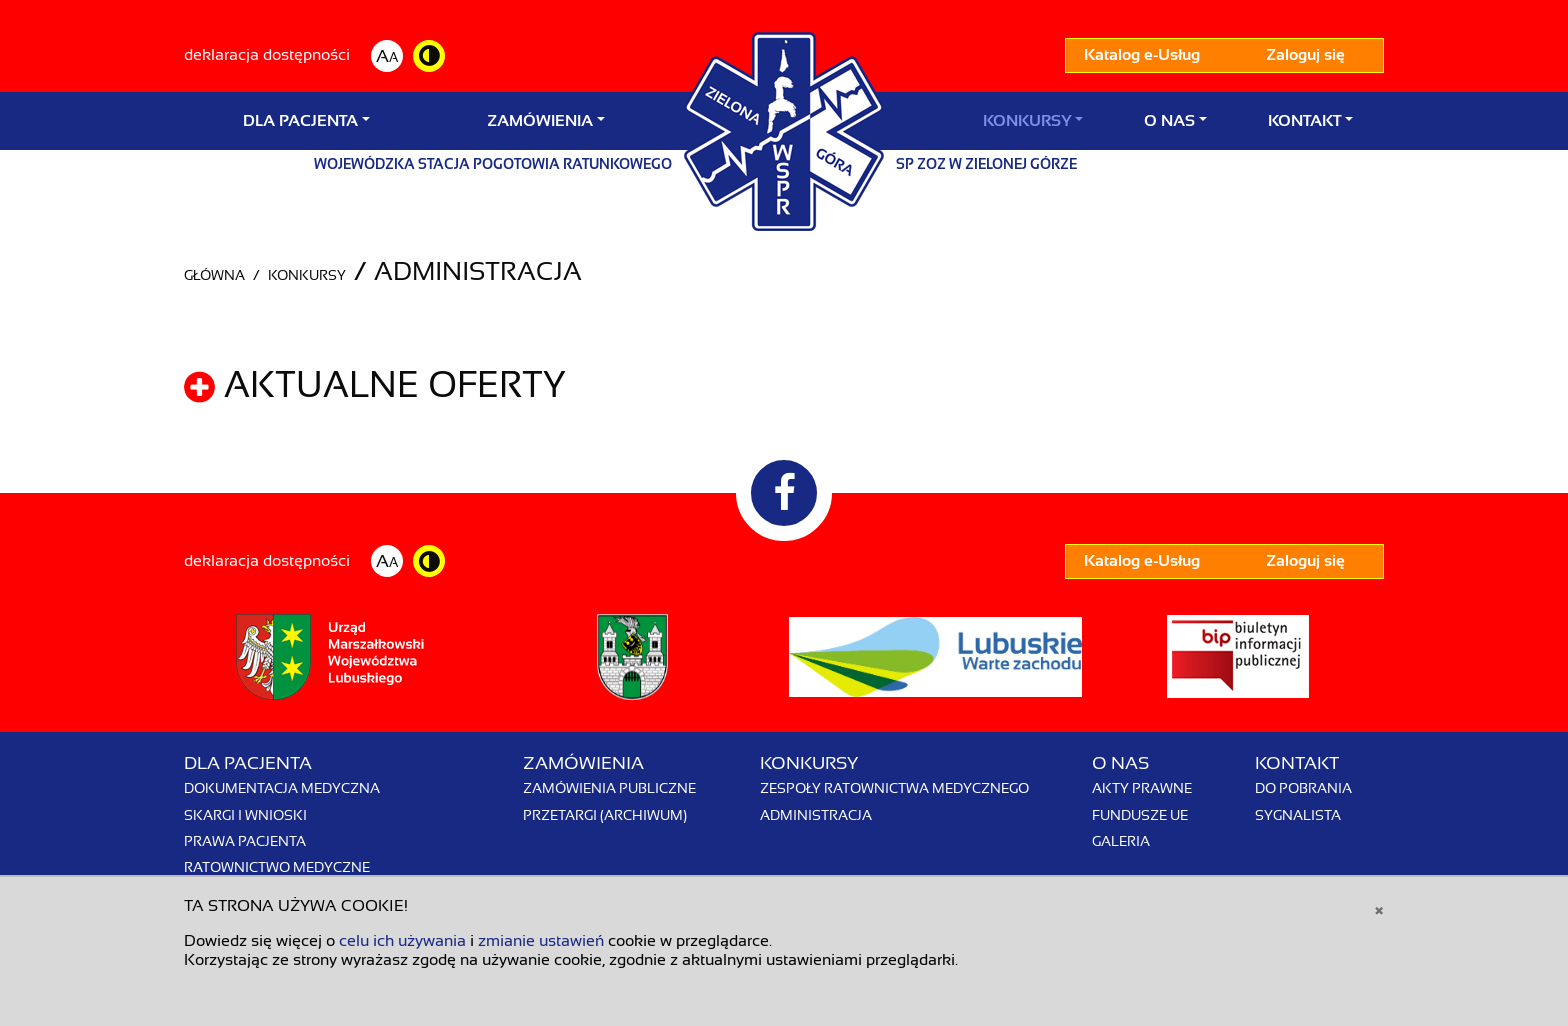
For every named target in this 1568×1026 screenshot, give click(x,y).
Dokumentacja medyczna (282, 788)
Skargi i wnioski (245, 815)
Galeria (1121, 841)
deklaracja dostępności (267, 55)
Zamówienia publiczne (609, 788)
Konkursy (1027, 121)
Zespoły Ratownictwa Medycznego (894, 788)
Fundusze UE (1140, 815)
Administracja (816, 815)
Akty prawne (1142, 788)
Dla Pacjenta (300, 121)
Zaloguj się (1305, 55)
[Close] (1379, 909)
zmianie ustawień (541, 941)
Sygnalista (1298, 815)
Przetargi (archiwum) (605, 815)
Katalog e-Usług (1142, 55)
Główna (214, 275)
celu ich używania (402, 941)
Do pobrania (1303, 788)
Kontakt (1304, 121)
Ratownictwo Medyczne (277, 867)
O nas (1169, 121)
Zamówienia (540, 121)
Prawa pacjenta (245, 841)
